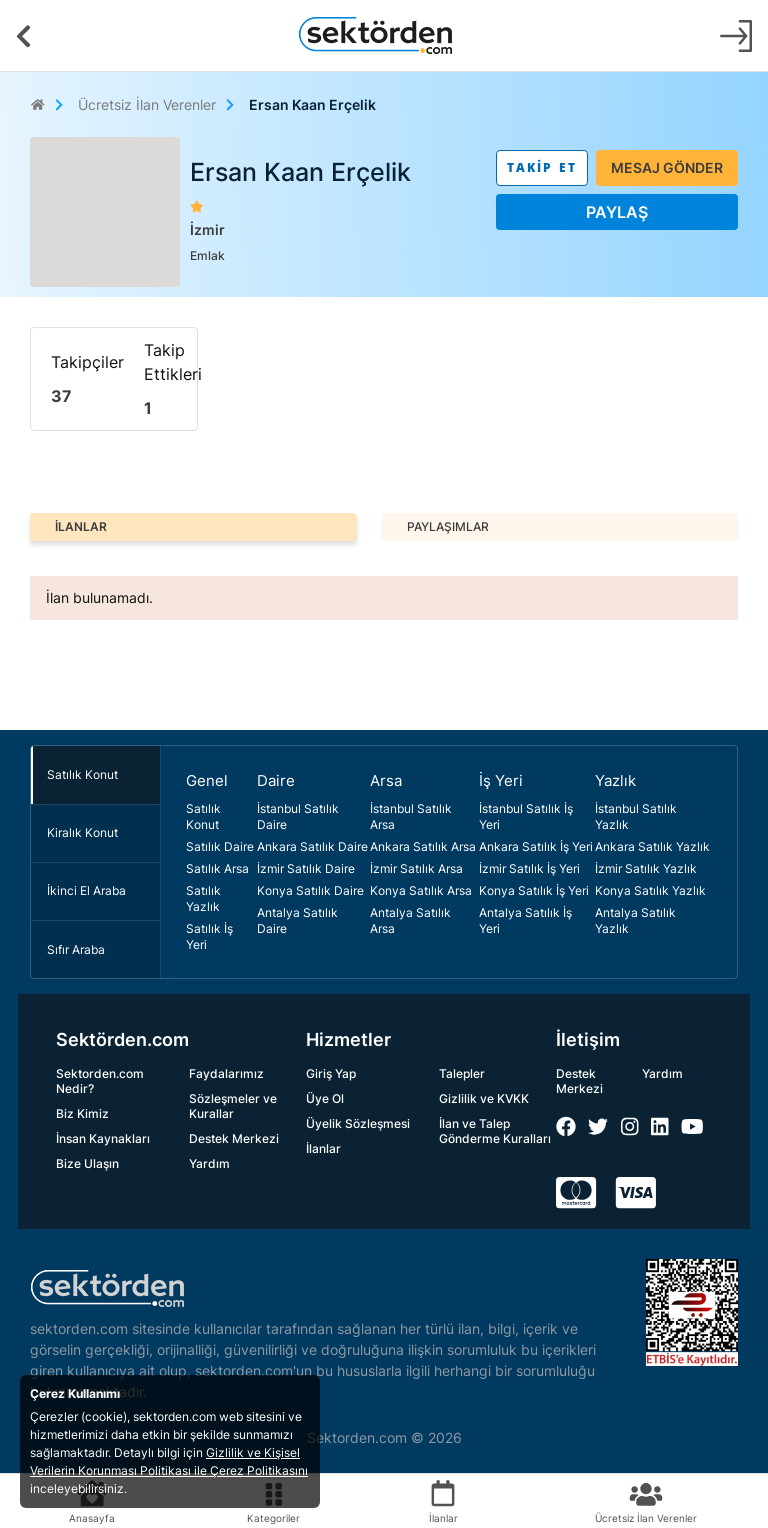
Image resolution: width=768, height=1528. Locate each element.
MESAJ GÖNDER (667, 167)
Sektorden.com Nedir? (100, 1081)
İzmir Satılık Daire (306, 868)
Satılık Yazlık (203, 898)
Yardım (209, 1163)
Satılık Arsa (217, 868)
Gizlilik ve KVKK (484, 1098)
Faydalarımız (226, 1073)
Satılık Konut (203, 816)
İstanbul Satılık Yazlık (636, 816)
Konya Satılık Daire (310, 890)
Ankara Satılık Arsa (423, 846)
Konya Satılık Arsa (421, 890)
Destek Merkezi (234, 1138)
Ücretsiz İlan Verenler (147, 104)
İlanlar (323, 1148)
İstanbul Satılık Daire (298, 816)
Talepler (462, 1073)
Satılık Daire (220, 846)
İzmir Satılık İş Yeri (529, 868)
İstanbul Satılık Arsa (411, 816)
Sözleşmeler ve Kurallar (233, 1106)
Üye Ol (325, 1098)
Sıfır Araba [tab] (76, 949)
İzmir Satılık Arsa (416, 868)
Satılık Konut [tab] (82, 774)
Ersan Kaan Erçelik (312, 104)
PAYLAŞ (617, 212)
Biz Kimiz (82, 1113)
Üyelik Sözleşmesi (358, 1123)
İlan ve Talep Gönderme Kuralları (495, 1131)
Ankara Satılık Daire (312, 846)
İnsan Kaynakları (103, 1138)
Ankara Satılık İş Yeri (536, 846)
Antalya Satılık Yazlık (635, 920)
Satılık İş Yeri (209, 936)
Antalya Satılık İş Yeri (525, 920)
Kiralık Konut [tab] (82, 832)
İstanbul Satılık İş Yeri (526, 816)
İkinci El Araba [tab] (86, 890)
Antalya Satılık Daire (297, 920)
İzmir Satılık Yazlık (646, 868)
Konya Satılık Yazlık (650, 890)
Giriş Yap (331, 1073)
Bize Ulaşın (87, 1163)
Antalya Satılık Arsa (410, 920)
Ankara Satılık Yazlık (652, 846)
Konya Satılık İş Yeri (534, 890)
